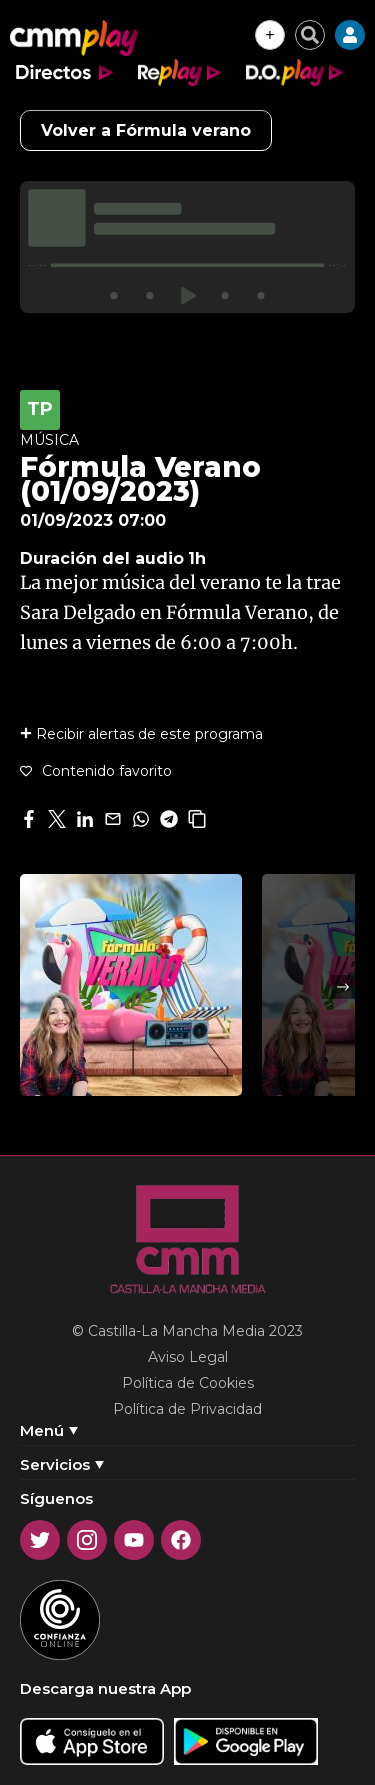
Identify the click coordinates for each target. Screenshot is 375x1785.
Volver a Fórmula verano (146, 130)
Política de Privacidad (187, 1409)
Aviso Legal (188, 1357)
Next (343, 987)
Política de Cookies (188, 1383)
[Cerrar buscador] (310, 35)
